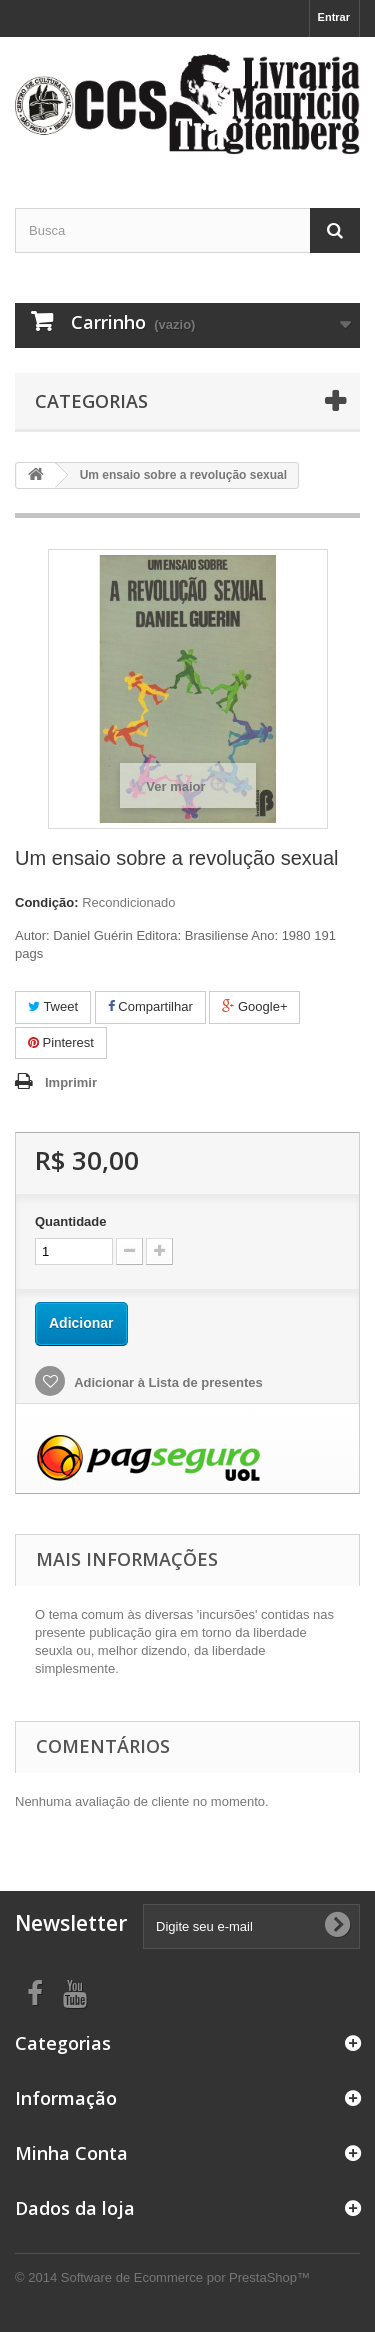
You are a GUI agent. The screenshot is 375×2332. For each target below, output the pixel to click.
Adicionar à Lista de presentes (167, 1382)
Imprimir (71, 1082)
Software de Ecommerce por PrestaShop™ (185, 2277)
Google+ (254, 1006)
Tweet (53, 1006)
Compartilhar (150, 1006)
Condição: (47, 902)
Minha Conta (71, 2153)
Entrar (334, 17)
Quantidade (71, 1221)
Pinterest (61, 1042)
